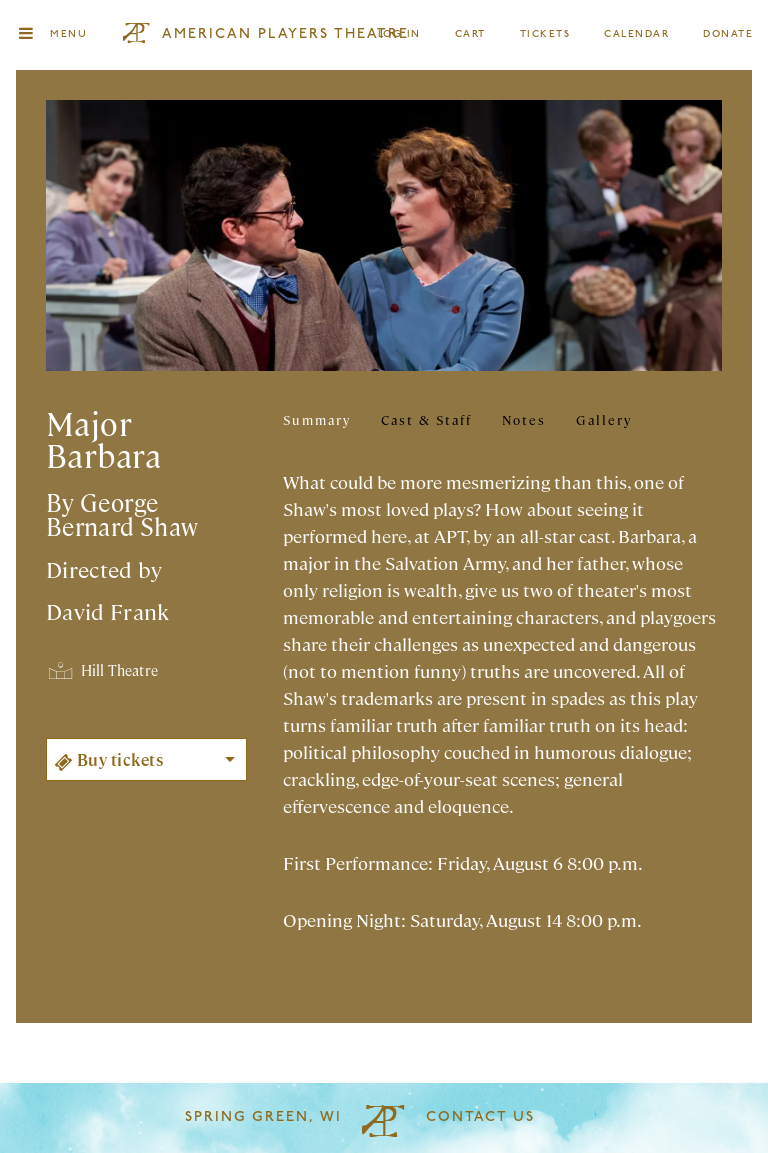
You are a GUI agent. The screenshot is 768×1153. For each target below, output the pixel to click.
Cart (471, 34)
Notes (524, 419)
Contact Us (480, 1117)
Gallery (604, 419)
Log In (400, 34)
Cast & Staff (426, 419)
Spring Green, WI (263, 1117)
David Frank (108, 610)
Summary (317, 419)
